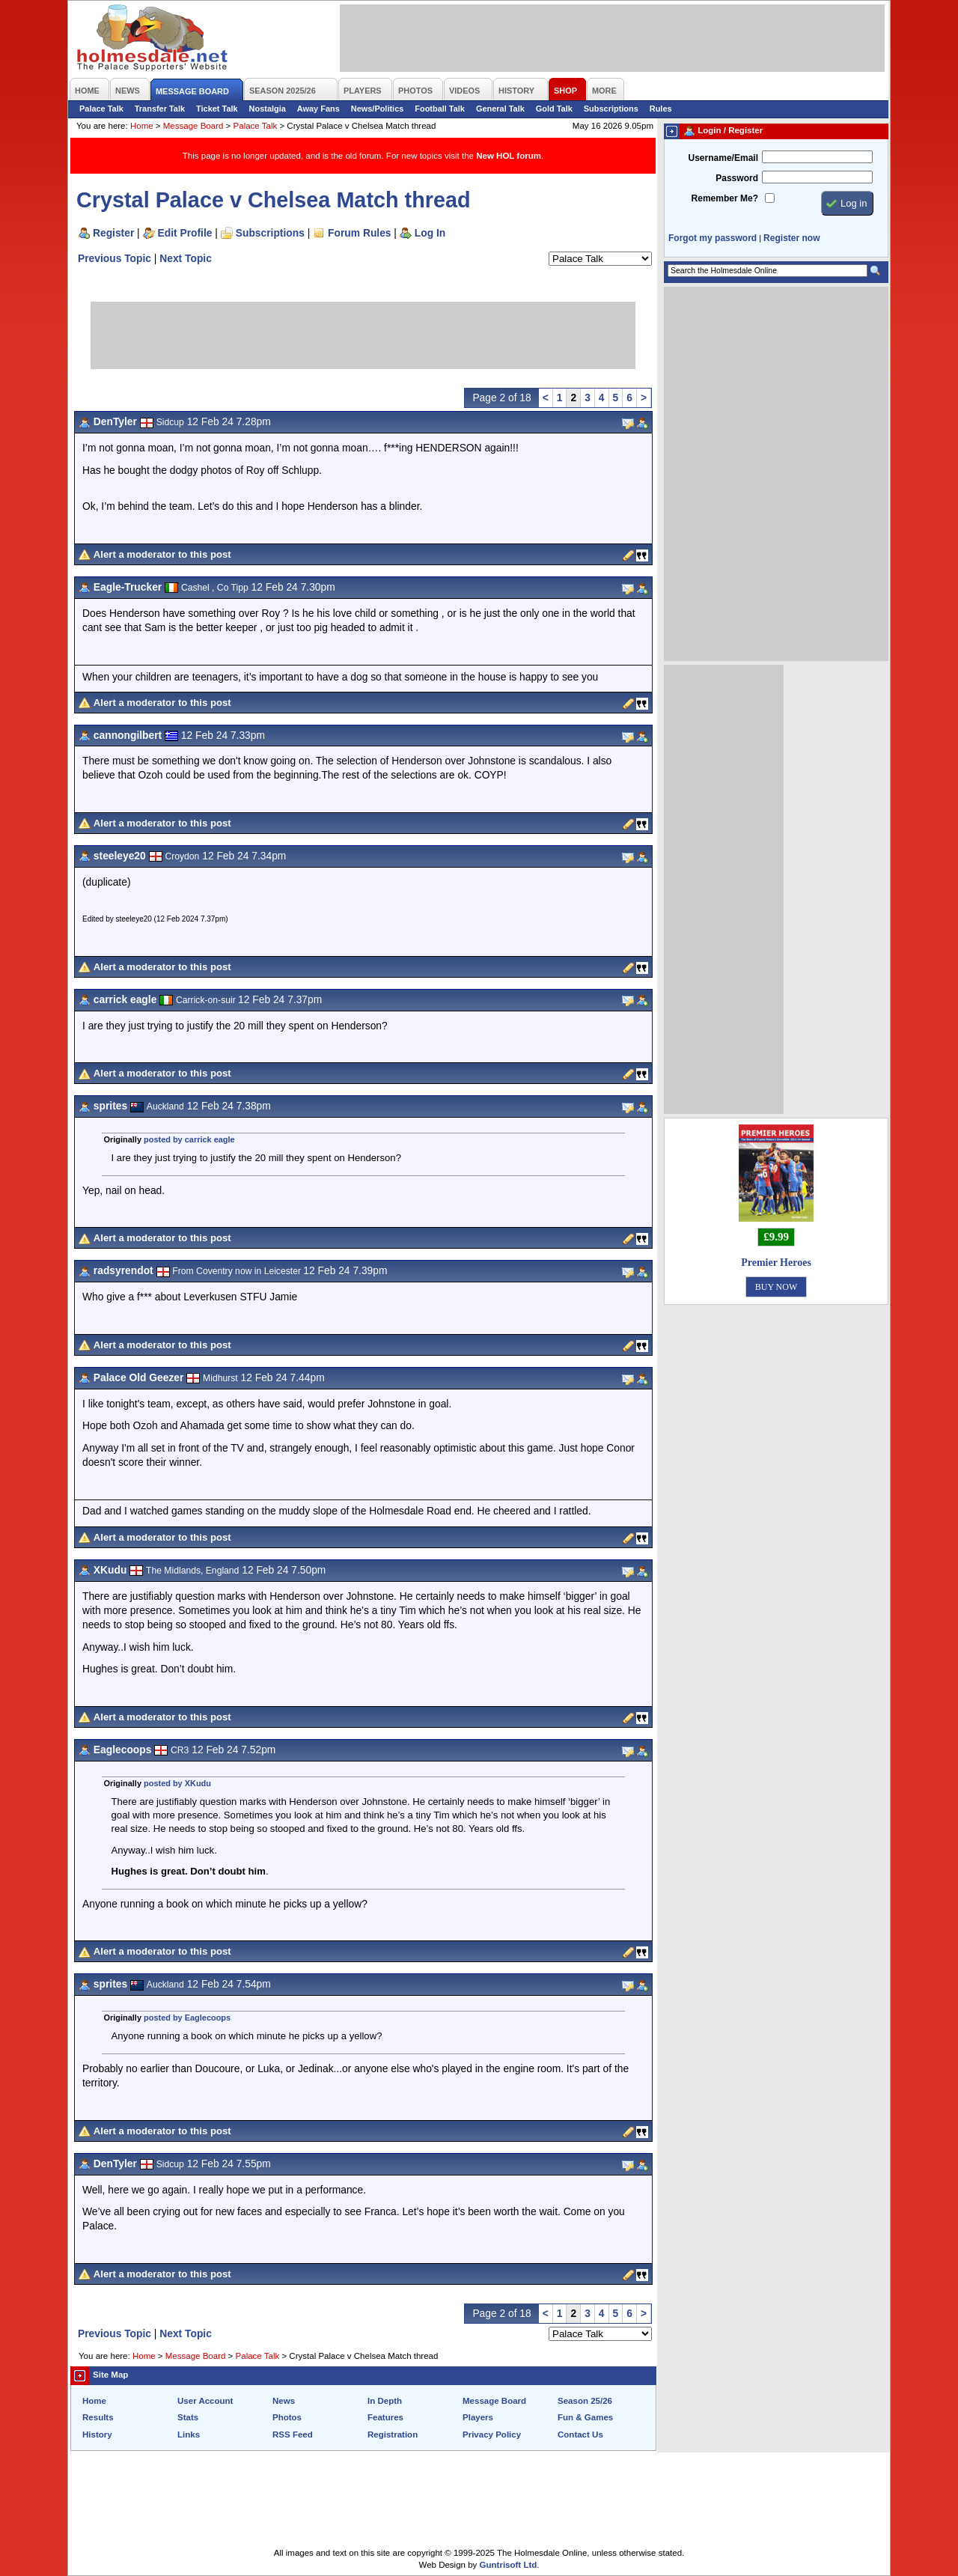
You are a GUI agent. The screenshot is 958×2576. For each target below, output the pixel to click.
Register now (791, 238)
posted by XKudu (177, 1783)
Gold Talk (554, 108)
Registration (392, 2434)
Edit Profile (185, 233)
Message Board (193, 125)
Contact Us (580, 2434)
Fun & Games (585, 2417)
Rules (661, 108)
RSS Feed (292, 2434)
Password (737, 178)
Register (113, 233)
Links (188, 2434)
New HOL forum (508, 155)
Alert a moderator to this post (162, 554)
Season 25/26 (585, 2400)
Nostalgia (267, 108)
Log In (430, 233)
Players (478, 2417)
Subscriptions (611, 108)
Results (98, 2417)
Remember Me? (725, 198)
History (97, 2434)
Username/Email (723, 158)
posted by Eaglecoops (187, 2017)
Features (385, 2417)
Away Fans (318, 108)
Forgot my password (712, 238)
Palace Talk (101, 108)
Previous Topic (114, 258)
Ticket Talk (217, 108)
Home (141, 125)
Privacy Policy (492, 2434)
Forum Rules (359, 233)
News (283, 2400)
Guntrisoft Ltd (508, 2564)
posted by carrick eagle (189, 1139)
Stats (187, 2417)
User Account (205, 2400)
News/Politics (377, 108)
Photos (287, 2417)
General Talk (500, 108)
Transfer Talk (160, 108)
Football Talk (440, 108)
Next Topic (185, 258)
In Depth (384, 2400)
